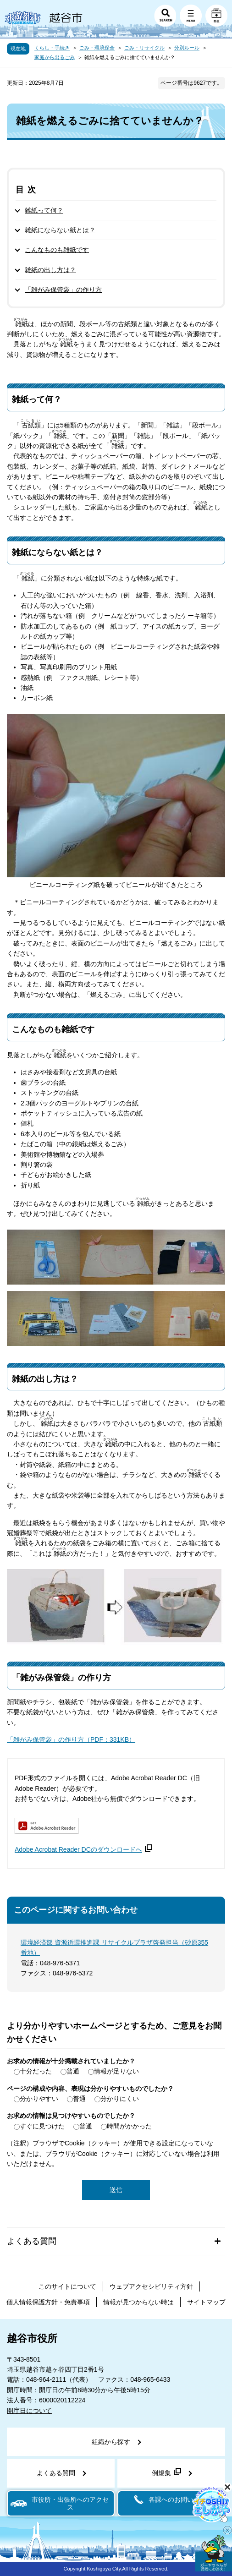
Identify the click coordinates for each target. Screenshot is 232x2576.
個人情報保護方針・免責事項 (48, 2302)
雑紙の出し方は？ (50, 269)
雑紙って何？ (44, 210)
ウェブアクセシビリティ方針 (151, 2286)
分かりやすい (39, 2098)
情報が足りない (116, 2071)
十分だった (36, 2071)
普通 (72, 2071)
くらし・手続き (52, 47)
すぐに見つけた (42, 2126)
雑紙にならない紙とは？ (60, 230)
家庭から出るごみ (54, 57)
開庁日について (29, 2410)
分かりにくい (119, 2098)
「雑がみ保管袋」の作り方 (63, 289)
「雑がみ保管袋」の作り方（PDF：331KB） (71, 1739)
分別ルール (186, 47)
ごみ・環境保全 (97, 47)
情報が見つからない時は (138, 2302)
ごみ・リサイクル (144, 47)
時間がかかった (129, 2126)
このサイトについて (67, 2286)
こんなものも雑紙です (57, 249)
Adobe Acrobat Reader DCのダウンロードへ (83, 1849)
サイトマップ (206, 2302)
